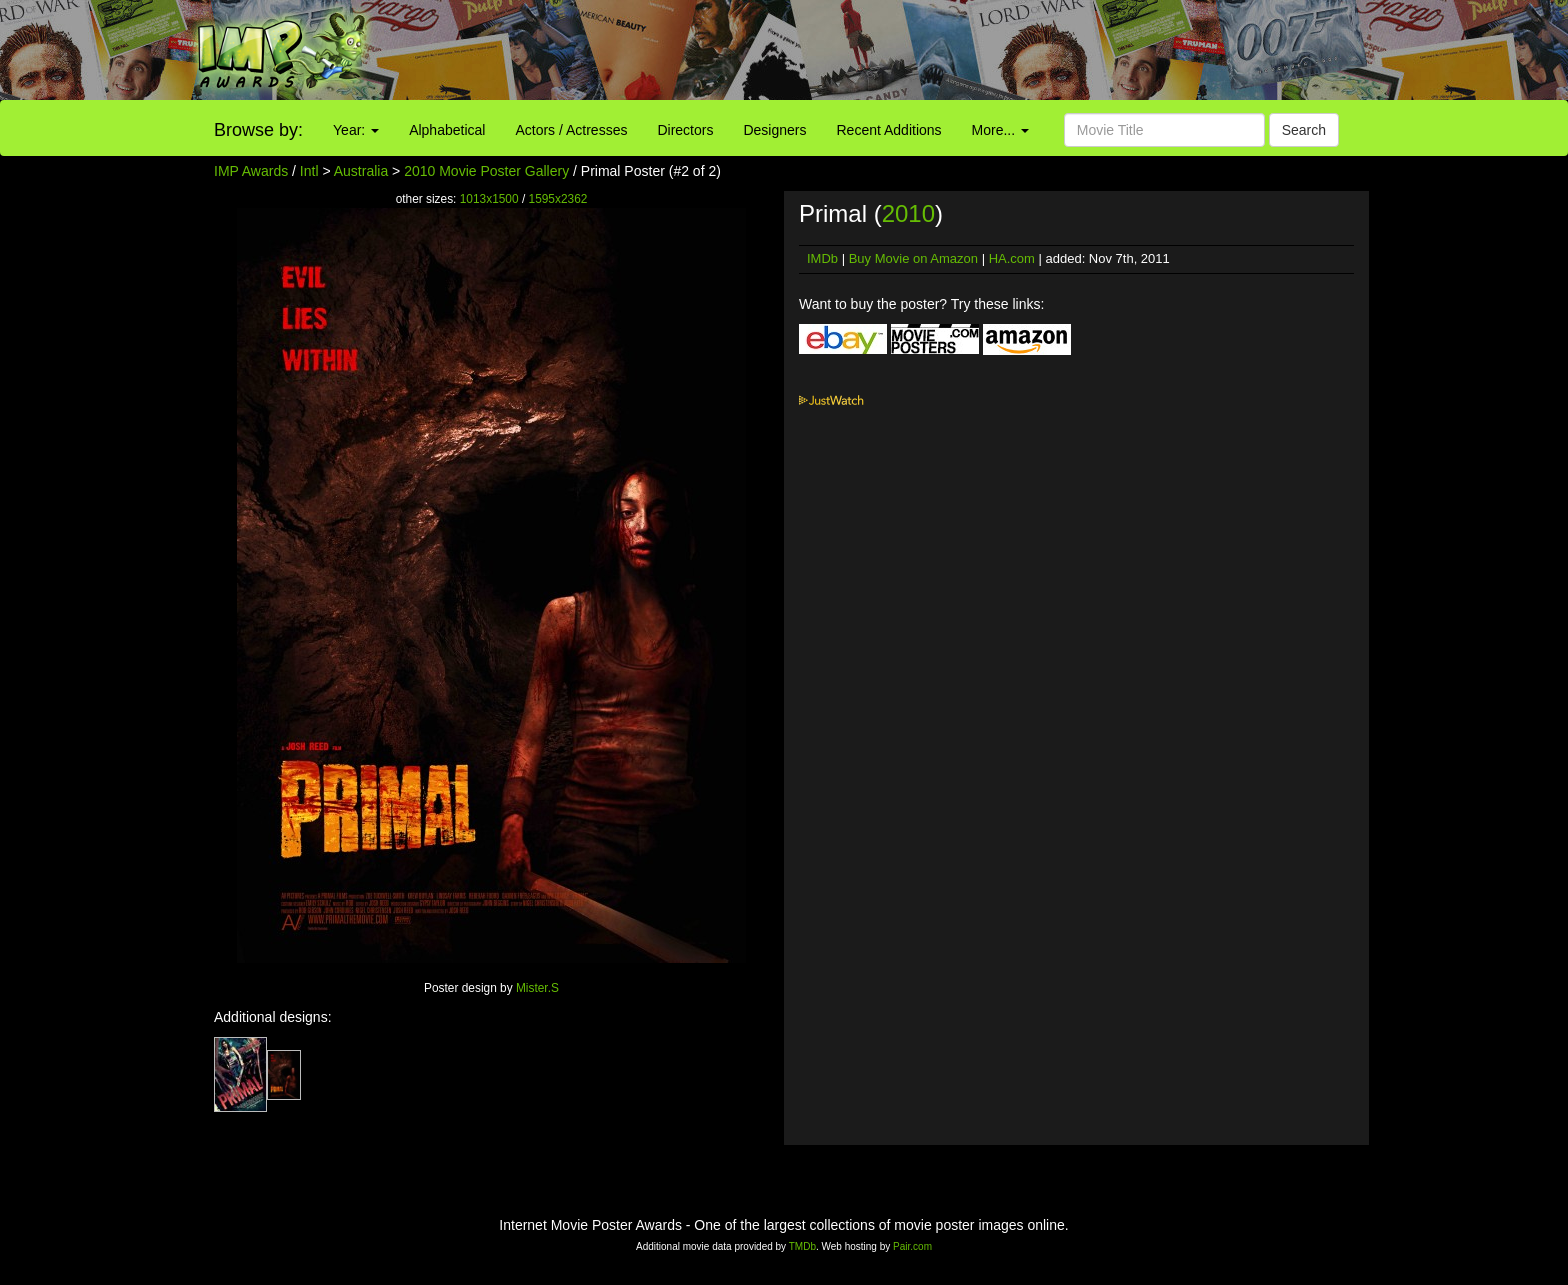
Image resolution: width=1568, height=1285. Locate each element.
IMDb (822, 258)
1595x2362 (558, 199)
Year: (356, 130)
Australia (361, 171)
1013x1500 (489, 199)
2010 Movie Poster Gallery (486, 171)
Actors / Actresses (571, 130)
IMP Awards (251, 171)
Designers (774, 130)
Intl (309, 171)
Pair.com (912, 1246)
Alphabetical (447, 130)
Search (1304, 130)
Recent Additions (889, 130)
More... (1000, 130)
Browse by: (258, 130)
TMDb (802, 1246)
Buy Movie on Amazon (913, 258)
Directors (685, 130)
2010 (908, 213)
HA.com (1012, 258)
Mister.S (537, 988)
